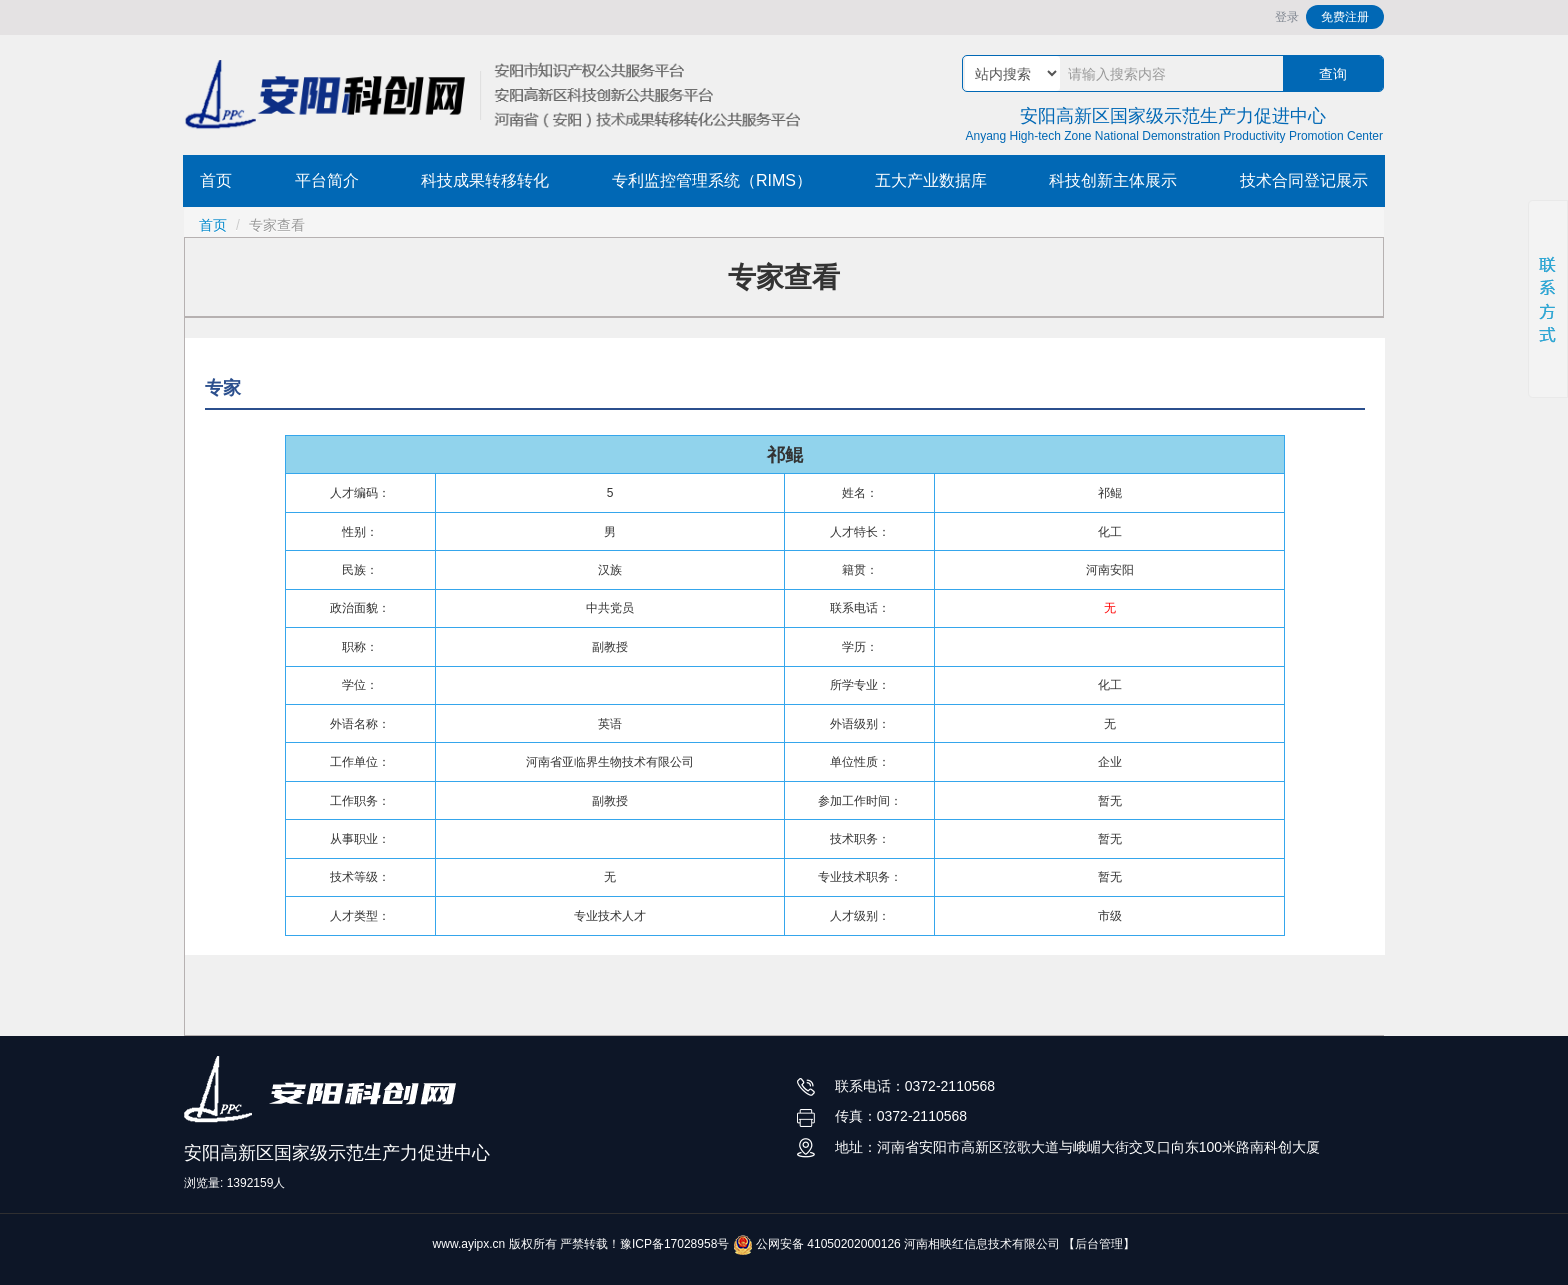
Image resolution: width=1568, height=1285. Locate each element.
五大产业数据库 (931, 180)
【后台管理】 (1099, 1244)
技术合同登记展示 (1304, 180)
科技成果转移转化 (485, 180)
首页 (216, 180)
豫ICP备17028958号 (674, 1244)
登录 (1287, 17)
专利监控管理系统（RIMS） (712, 180)
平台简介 (327, 180)
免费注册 (1345, 17)
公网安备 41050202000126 (817, 1244)
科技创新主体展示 (1113, 180)
